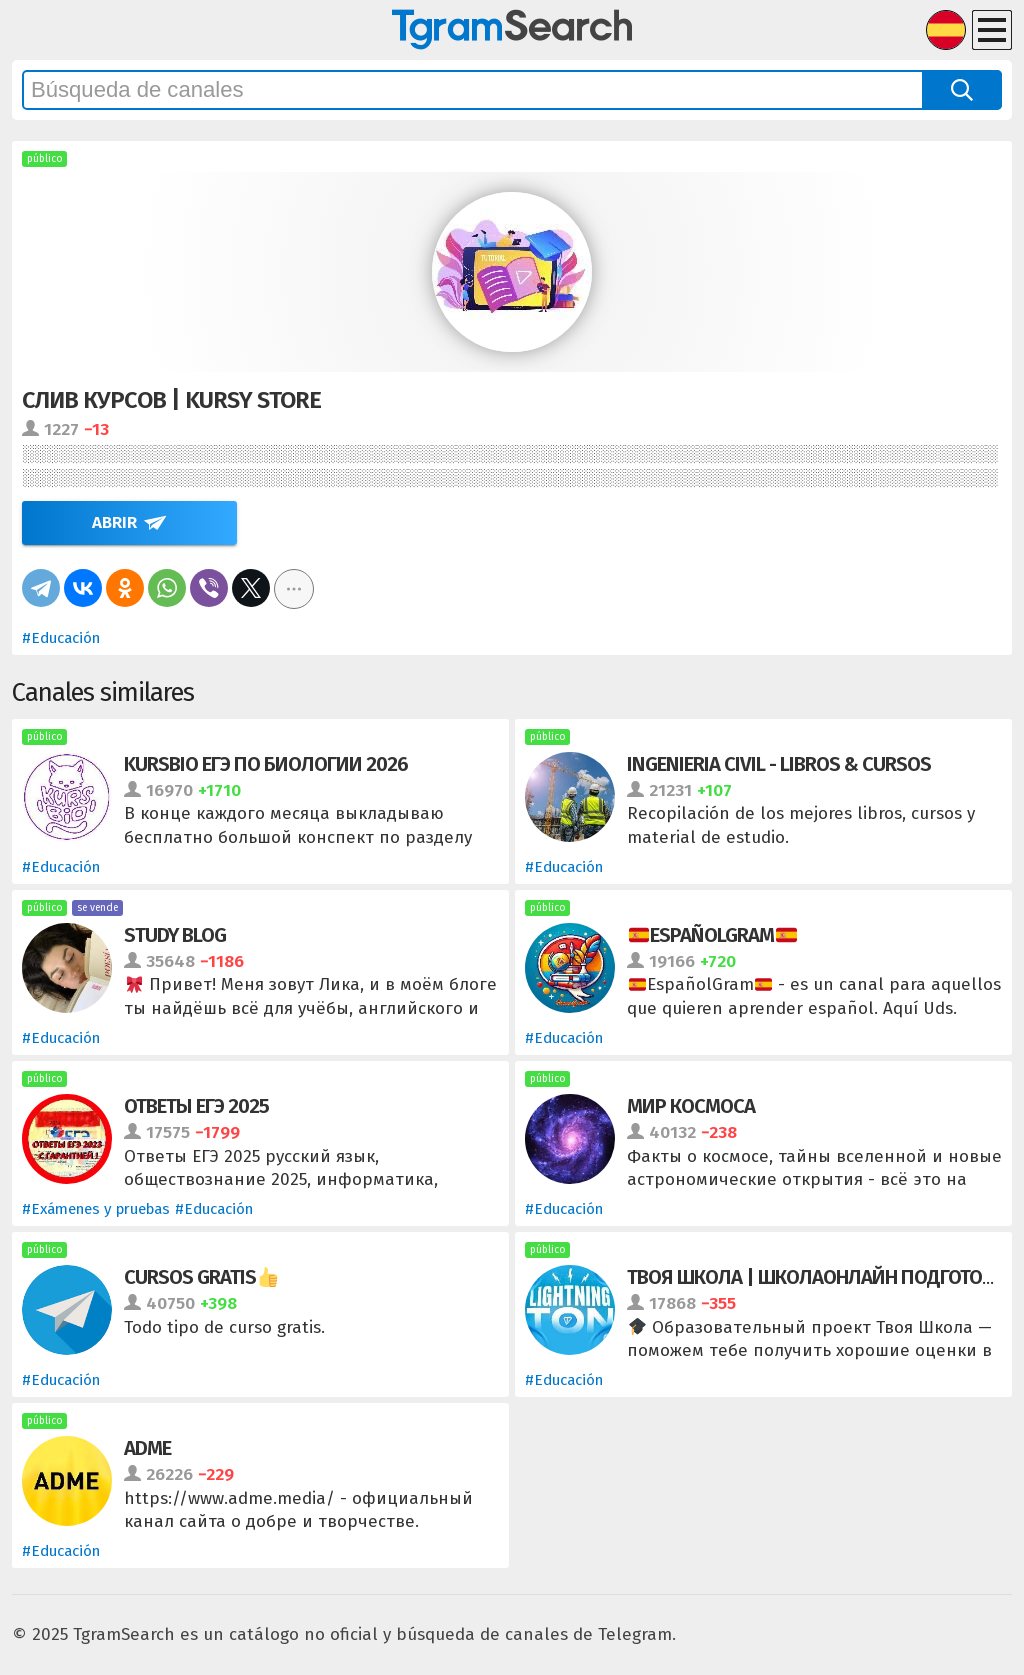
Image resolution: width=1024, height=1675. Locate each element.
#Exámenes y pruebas (96, 1209)
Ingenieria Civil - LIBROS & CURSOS (779, 764)
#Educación (61, 638)
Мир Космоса (691, 1106)
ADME (147, 1448)
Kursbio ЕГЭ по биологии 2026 (266, 764)
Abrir (114, 522)
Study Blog (175, 935)
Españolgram (713, 935)
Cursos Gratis (201, 1277)
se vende (97, 907)
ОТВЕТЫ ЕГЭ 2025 (196, 1106)
